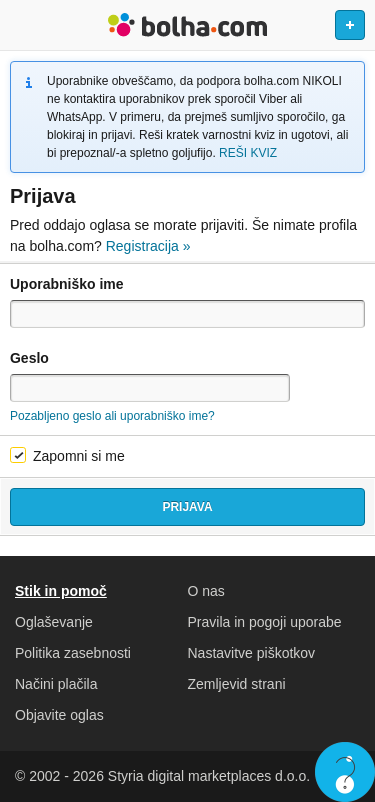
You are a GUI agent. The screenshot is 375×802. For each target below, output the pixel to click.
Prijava (187, 507)
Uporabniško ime (67, 284)
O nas (206, 591)
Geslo (29, 358)
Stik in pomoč (61, 591)
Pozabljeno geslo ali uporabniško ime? (112, 416)
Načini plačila (56, 684)
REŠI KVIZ (248, 153)
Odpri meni (24, 25)
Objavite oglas (59, 715)
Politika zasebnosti (73, 653)
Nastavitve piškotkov (252, 653)
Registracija (148, 246)
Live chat (345, 772)
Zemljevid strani (237, 684)
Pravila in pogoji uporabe (265, 622)
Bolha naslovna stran (187, 25)
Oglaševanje (54, 622)
